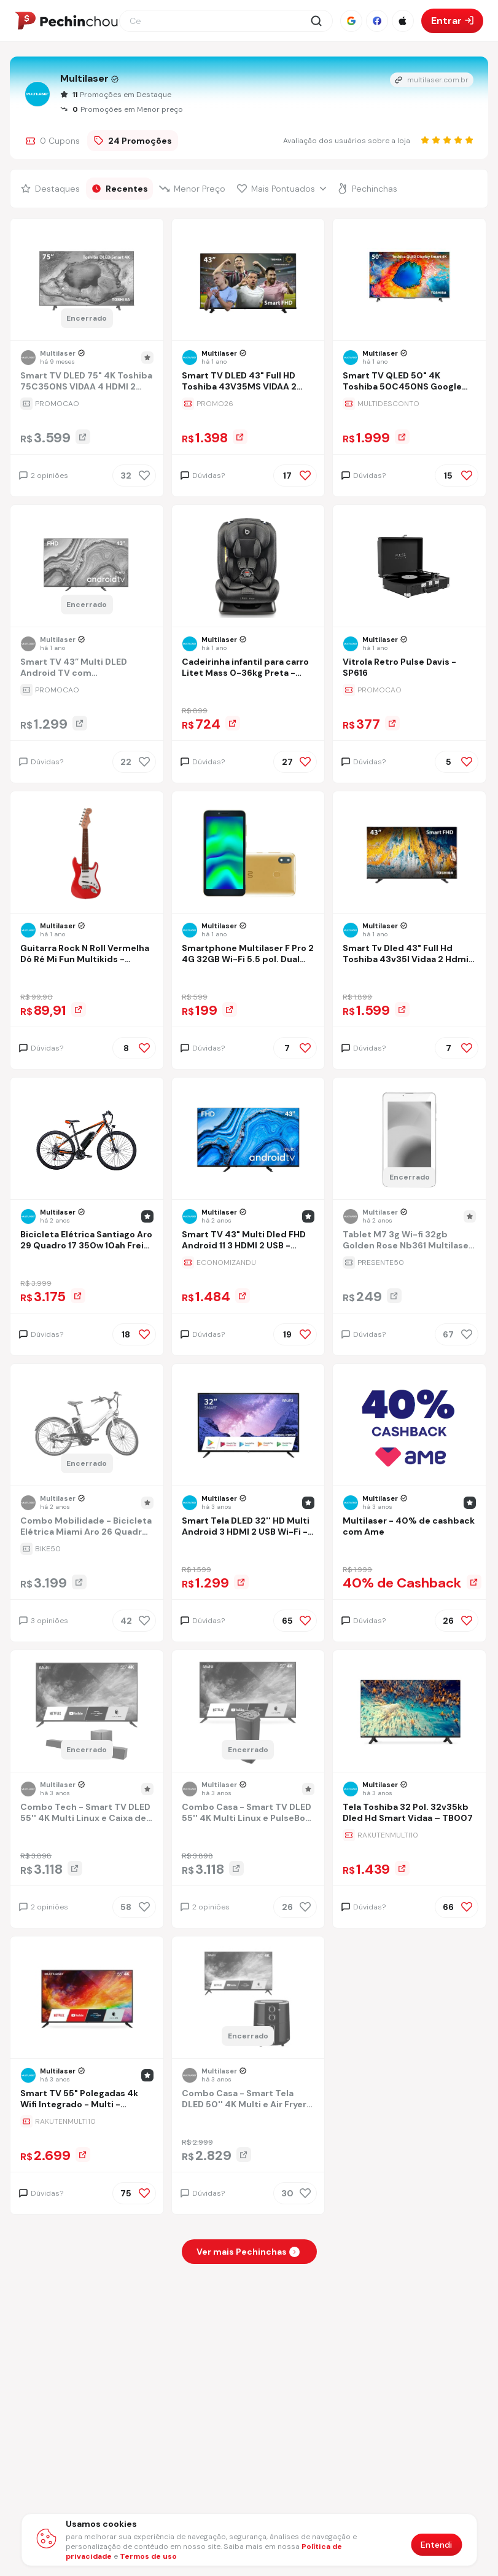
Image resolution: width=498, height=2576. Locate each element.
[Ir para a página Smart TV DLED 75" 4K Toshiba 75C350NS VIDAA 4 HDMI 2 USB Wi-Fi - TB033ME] (87, 382)
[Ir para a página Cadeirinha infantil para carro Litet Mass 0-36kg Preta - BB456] (248, 668)
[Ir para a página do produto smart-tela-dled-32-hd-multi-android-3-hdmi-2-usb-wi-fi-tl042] (248, 1426)
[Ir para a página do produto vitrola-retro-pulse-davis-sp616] (409, 567)
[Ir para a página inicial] (66, 21)
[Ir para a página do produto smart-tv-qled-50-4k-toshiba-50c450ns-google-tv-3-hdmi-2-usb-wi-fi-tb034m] (409, 281)
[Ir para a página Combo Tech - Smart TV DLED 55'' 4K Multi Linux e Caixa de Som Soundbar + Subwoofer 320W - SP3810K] (87, 1813)
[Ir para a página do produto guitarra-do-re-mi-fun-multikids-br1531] (86, 853)
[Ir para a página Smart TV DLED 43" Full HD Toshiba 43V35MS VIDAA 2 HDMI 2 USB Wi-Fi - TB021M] (248, 382)
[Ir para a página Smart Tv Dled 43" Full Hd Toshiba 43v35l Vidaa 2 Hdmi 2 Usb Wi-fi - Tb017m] (409, 955)
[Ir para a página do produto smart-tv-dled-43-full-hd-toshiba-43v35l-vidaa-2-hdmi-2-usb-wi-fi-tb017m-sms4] (409, 853)
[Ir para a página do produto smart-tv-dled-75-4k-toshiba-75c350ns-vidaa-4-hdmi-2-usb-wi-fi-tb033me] (86, 281)
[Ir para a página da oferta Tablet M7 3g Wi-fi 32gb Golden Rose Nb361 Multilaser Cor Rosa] (409, 1262)
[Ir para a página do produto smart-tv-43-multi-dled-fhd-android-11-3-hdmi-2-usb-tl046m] (248, 1139)
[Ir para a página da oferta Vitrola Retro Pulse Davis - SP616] (409, 690)
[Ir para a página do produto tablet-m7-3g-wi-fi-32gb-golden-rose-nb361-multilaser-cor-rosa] (409, 1139)
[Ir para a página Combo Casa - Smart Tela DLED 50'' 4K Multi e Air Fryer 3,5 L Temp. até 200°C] (248, 2100)
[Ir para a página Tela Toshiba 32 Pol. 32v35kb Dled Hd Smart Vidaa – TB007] (409, 1813)
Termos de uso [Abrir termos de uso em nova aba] (148, 2556)
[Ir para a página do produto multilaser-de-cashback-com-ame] (409, 1426)
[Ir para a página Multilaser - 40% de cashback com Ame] (409, 1527)
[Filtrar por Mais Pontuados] (281, 189)
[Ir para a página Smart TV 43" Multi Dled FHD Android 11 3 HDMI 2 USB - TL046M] (248, 1241)
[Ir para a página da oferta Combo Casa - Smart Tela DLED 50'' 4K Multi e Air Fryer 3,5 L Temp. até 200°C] (248, 2121)
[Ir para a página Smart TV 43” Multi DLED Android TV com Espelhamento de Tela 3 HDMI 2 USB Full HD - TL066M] (87, 668)
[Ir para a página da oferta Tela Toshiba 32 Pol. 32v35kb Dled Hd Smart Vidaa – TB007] (409, 1835)
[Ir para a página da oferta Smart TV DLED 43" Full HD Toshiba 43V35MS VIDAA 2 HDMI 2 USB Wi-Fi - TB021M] (248, 403)
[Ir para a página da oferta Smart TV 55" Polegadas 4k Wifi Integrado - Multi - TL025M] (87, 2121)
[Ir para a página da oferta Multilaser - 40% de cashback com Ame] (409, 1549)
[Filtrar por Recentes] (120, 189)
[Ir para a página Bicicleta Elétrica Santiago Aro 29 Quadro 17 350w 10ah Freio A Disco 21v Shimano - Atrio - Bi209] (87, 1241)
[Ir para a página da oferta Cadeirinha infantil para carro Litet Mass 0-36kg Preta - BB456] (248, 690)
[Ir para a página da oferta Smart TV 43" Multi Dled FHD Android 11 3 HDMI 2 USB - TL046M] (248, 1262)
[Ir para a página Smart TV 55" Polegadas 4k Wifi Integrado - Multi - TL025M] (87, 2100)
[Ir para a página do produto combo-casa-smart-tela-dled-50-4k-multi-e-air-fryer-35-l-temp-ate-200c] (248, 1998)
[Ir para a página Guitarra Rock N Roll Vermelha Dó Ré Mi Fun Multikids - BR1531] (87, 955)
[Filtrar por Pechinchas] (367, 189)
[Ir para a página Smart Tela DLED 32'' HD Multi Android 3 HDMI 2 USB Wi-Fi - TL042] (248, 1527)
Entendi (436, 2544)
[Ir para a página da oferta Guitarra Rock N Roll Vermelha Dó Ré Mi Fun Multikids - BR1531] (87, 976)
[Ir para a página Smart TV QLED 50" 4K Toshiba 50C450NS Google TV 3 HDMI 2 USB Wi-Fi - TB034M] (409, 382)
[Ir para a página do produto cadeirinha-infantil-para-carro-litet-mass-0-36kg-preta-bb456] (248, 567)
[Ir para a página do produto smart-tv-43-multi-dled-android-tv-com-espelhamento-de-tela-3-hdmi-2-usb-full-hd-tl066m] (86, 567)
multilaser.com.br (432, 80)
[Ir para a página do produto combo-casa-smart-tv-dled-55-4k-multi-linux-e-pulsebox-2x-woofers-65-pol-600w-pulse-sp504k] (248, 1712)
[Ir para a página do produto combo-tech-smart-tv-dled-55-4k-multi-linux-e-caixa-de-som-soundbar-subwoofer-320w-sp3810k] (86, 1712)
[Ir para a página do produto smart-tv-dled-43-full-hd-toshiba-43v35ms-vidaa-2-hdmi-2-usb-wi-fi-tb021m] (248, 281)
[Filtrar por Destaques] (50, 189)
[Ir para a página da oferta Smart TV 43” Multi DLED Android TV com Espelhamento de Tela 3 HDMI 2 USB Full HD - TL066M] (87, 690)
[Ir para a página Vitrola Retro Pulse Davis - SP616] (409, 668)
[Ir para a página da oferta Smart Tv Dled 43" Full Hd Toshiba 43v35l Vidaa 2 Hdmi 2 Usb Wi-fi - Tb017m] (409, 976)
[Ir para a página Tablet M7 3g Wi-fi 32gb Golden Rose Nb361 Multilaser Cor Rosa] (409, 1241)
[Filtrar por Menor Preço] (192, 189)
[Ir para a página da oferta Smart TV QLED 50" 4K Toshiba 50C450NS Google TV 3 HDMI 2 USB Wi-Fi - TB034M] (409, 403)
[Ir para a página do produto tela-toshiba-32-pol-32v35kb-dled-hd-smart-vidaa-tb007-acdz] (409, 1712)
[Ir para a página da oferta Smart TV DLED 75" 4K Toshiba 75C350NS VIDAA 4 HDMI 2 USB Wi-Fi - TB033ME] (87, 403)
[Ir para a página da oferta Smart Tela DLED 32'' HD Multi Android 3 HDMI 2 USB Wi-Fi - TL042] (248, 1549)
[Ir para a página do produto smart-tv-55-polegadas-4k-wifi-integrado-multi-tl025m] (86, 1998)
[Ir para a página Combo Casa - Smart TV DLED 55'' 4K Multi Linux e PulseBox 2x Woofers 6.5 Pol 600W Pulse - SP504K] (248, 1813)
